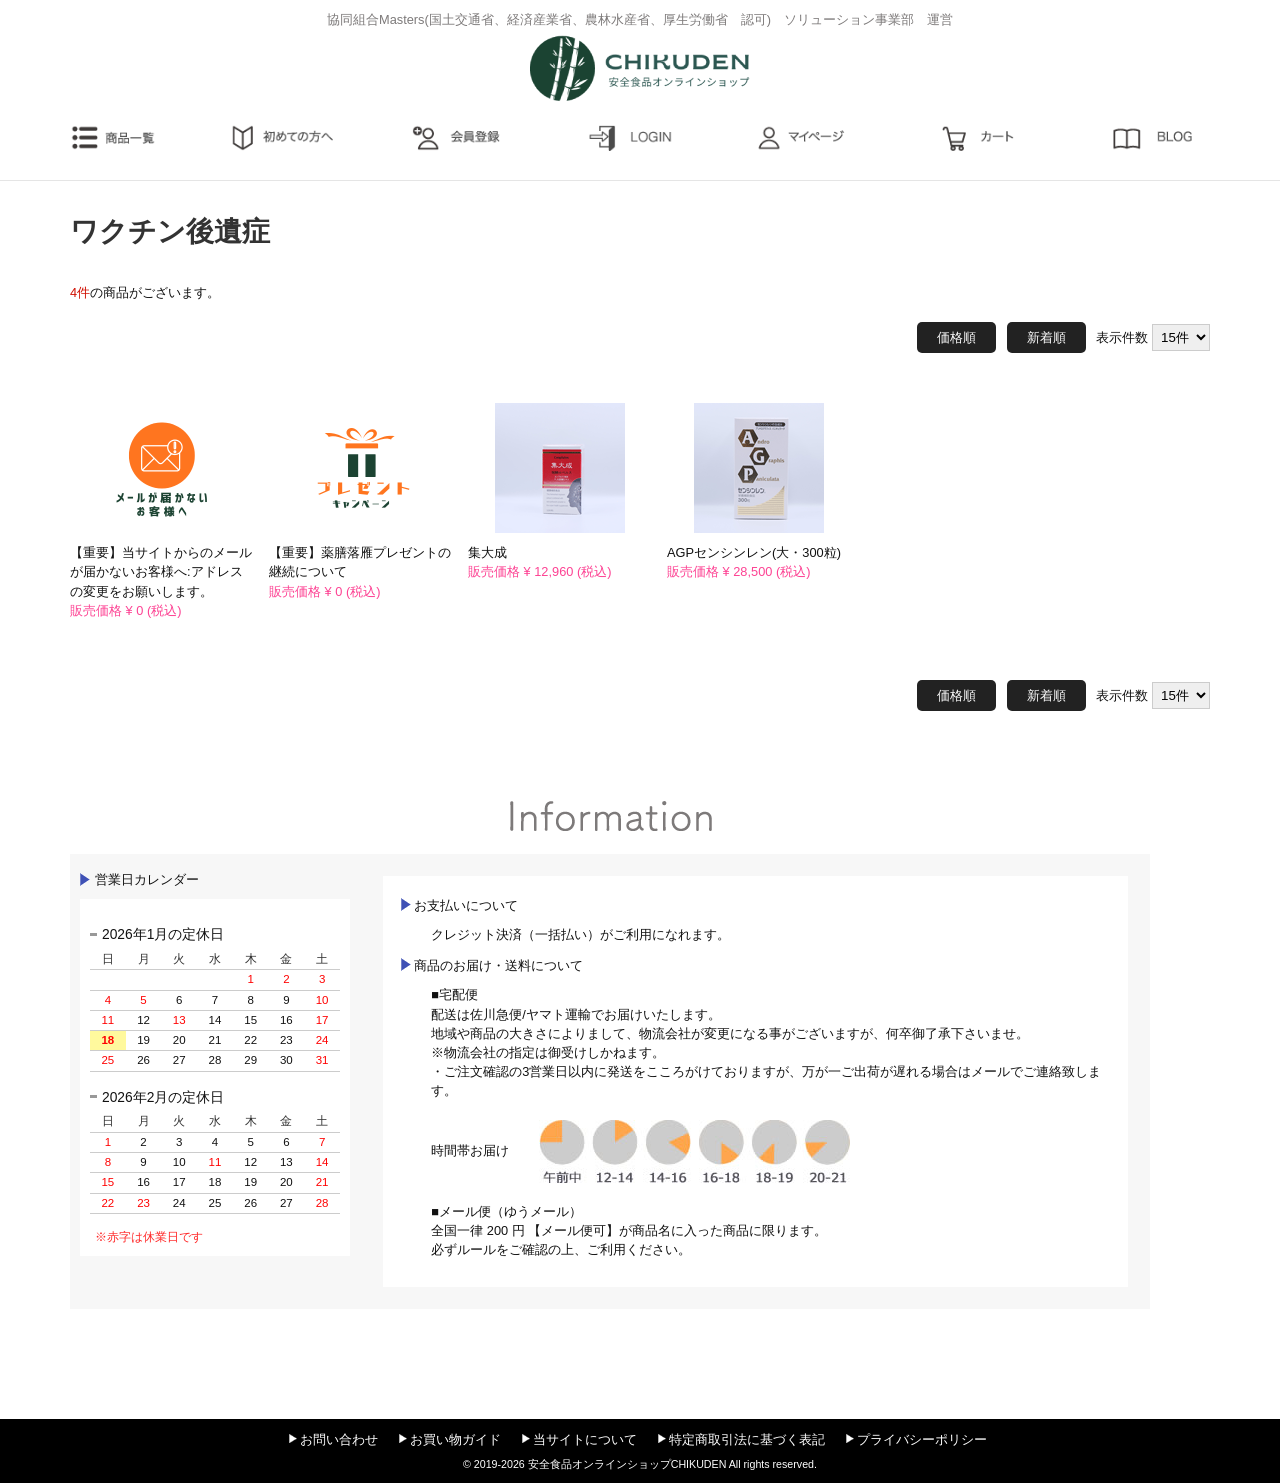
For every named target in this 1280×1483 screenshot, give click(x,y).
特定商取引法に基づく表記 (747, 1439)
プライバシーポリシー (922, 1439)
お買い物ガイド (455, 1439)
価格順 (956, 337)
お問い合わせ (339, 1439)
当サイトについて (585, 1439)
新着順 (1046, 337)
